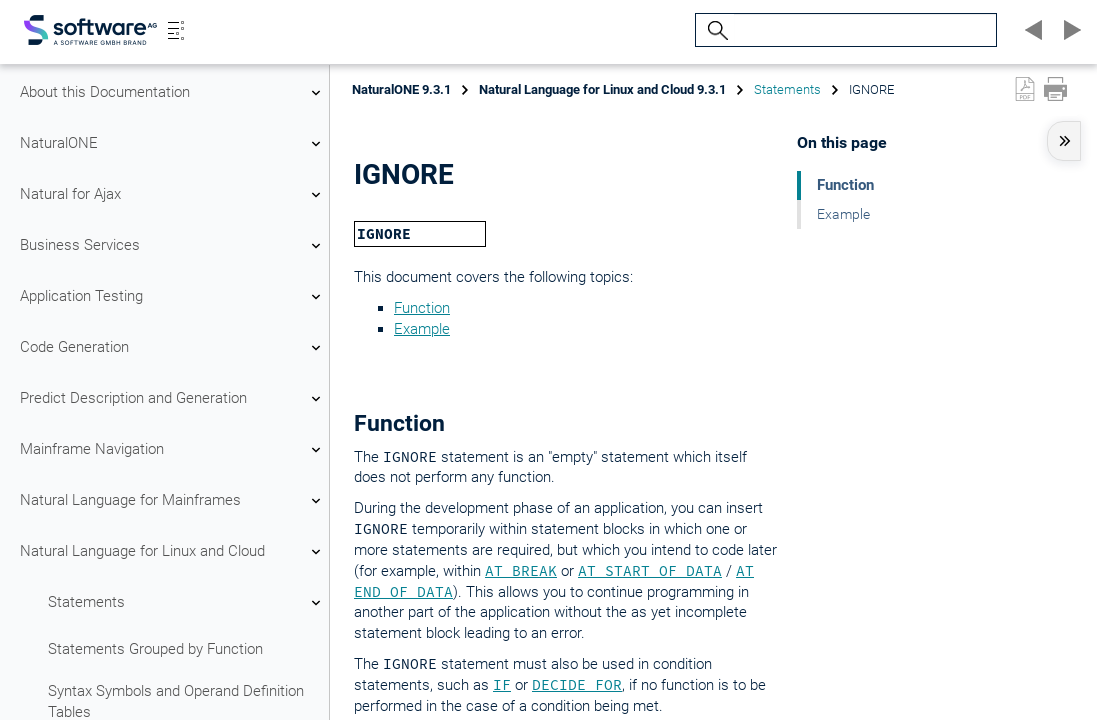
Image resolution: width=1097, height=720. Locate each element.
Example (422, 329)
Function (422, 308)
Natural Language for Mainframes (173, 501)
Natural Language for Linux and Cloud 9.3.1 (602, 89)
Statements (187, 603)
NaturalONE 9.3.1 (401, 89)
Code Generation (173, 348)
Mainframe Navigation (173, 450)
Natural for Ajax (173, 195)
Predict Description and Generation (173, 399)
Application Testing (173, 297)
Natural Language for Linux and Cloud (173, 552)
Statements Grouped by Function (155, 649)
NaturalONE (173, 144)
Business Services (173, 246)
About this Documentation (173, 93)
